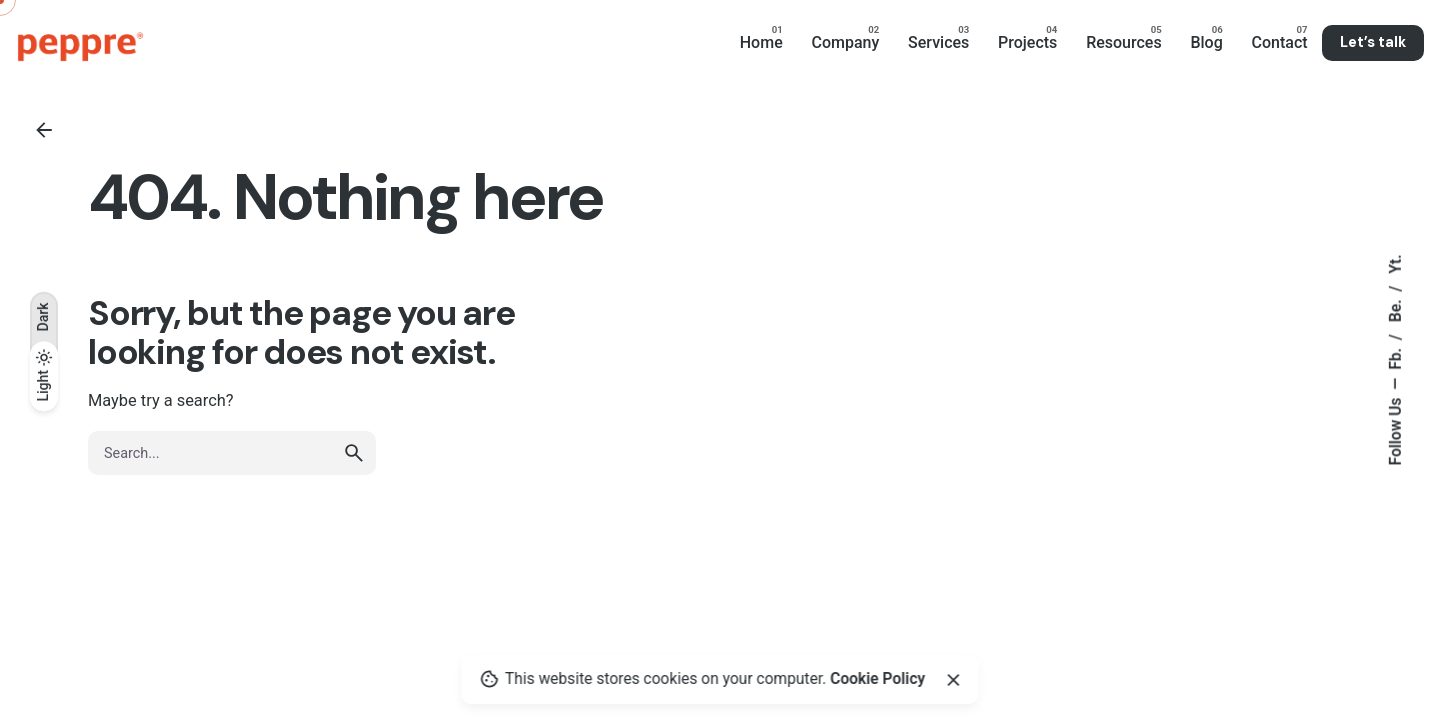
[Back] (44, 130)
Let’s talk (1373, 42)
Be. (1396, 309)
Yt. (1396, 264)
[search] (354, 453)
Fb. (1396, 357)
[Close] (953, 680)
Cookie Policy (877, 679)
